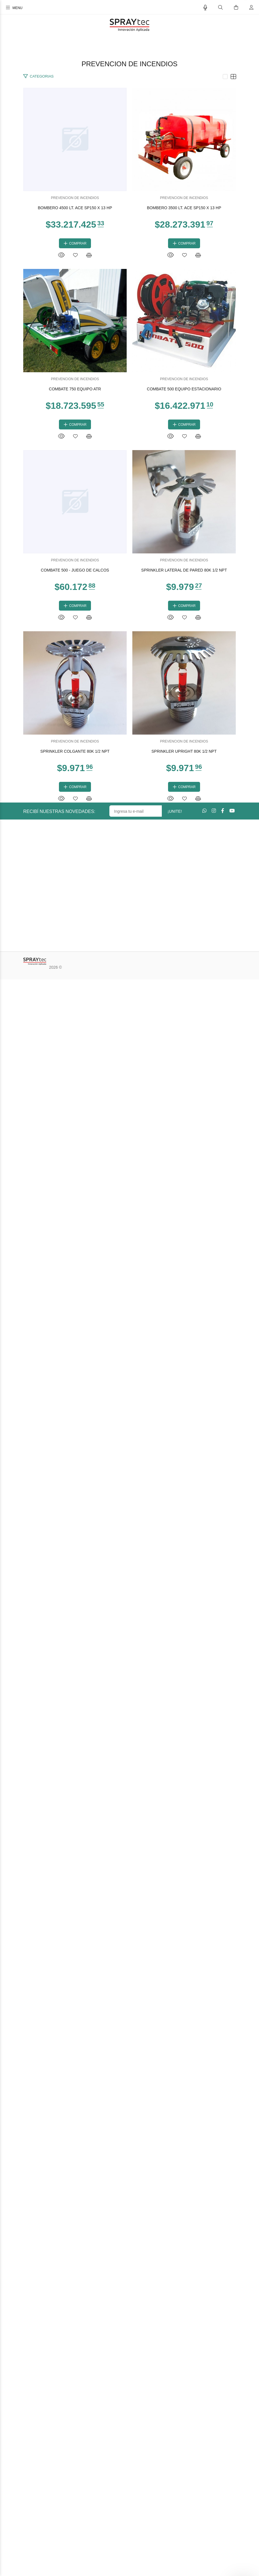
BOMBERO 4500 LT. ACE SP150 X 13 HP (129, 316)
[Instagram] (214, 2407)
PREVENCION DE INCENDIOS (129, 307)
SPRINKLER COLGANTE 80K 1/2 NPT (129, 2057)
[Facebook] (222, 2407)
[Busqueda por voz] (205, 7)
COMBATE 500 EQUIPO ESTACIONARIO (129, 1187)
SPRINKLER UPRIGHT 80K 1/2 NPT (129, 2348)
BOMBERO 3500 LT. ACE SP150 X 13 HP (129, 607)
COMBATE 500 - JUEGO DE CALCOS (129, 1477)
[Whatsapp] (204, 2407)
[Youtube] (232, 2407)
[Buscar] (220, 7)
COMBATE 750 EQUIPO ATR (129, 897)
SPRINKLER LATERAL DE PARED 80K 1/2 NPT (129, 1767)
